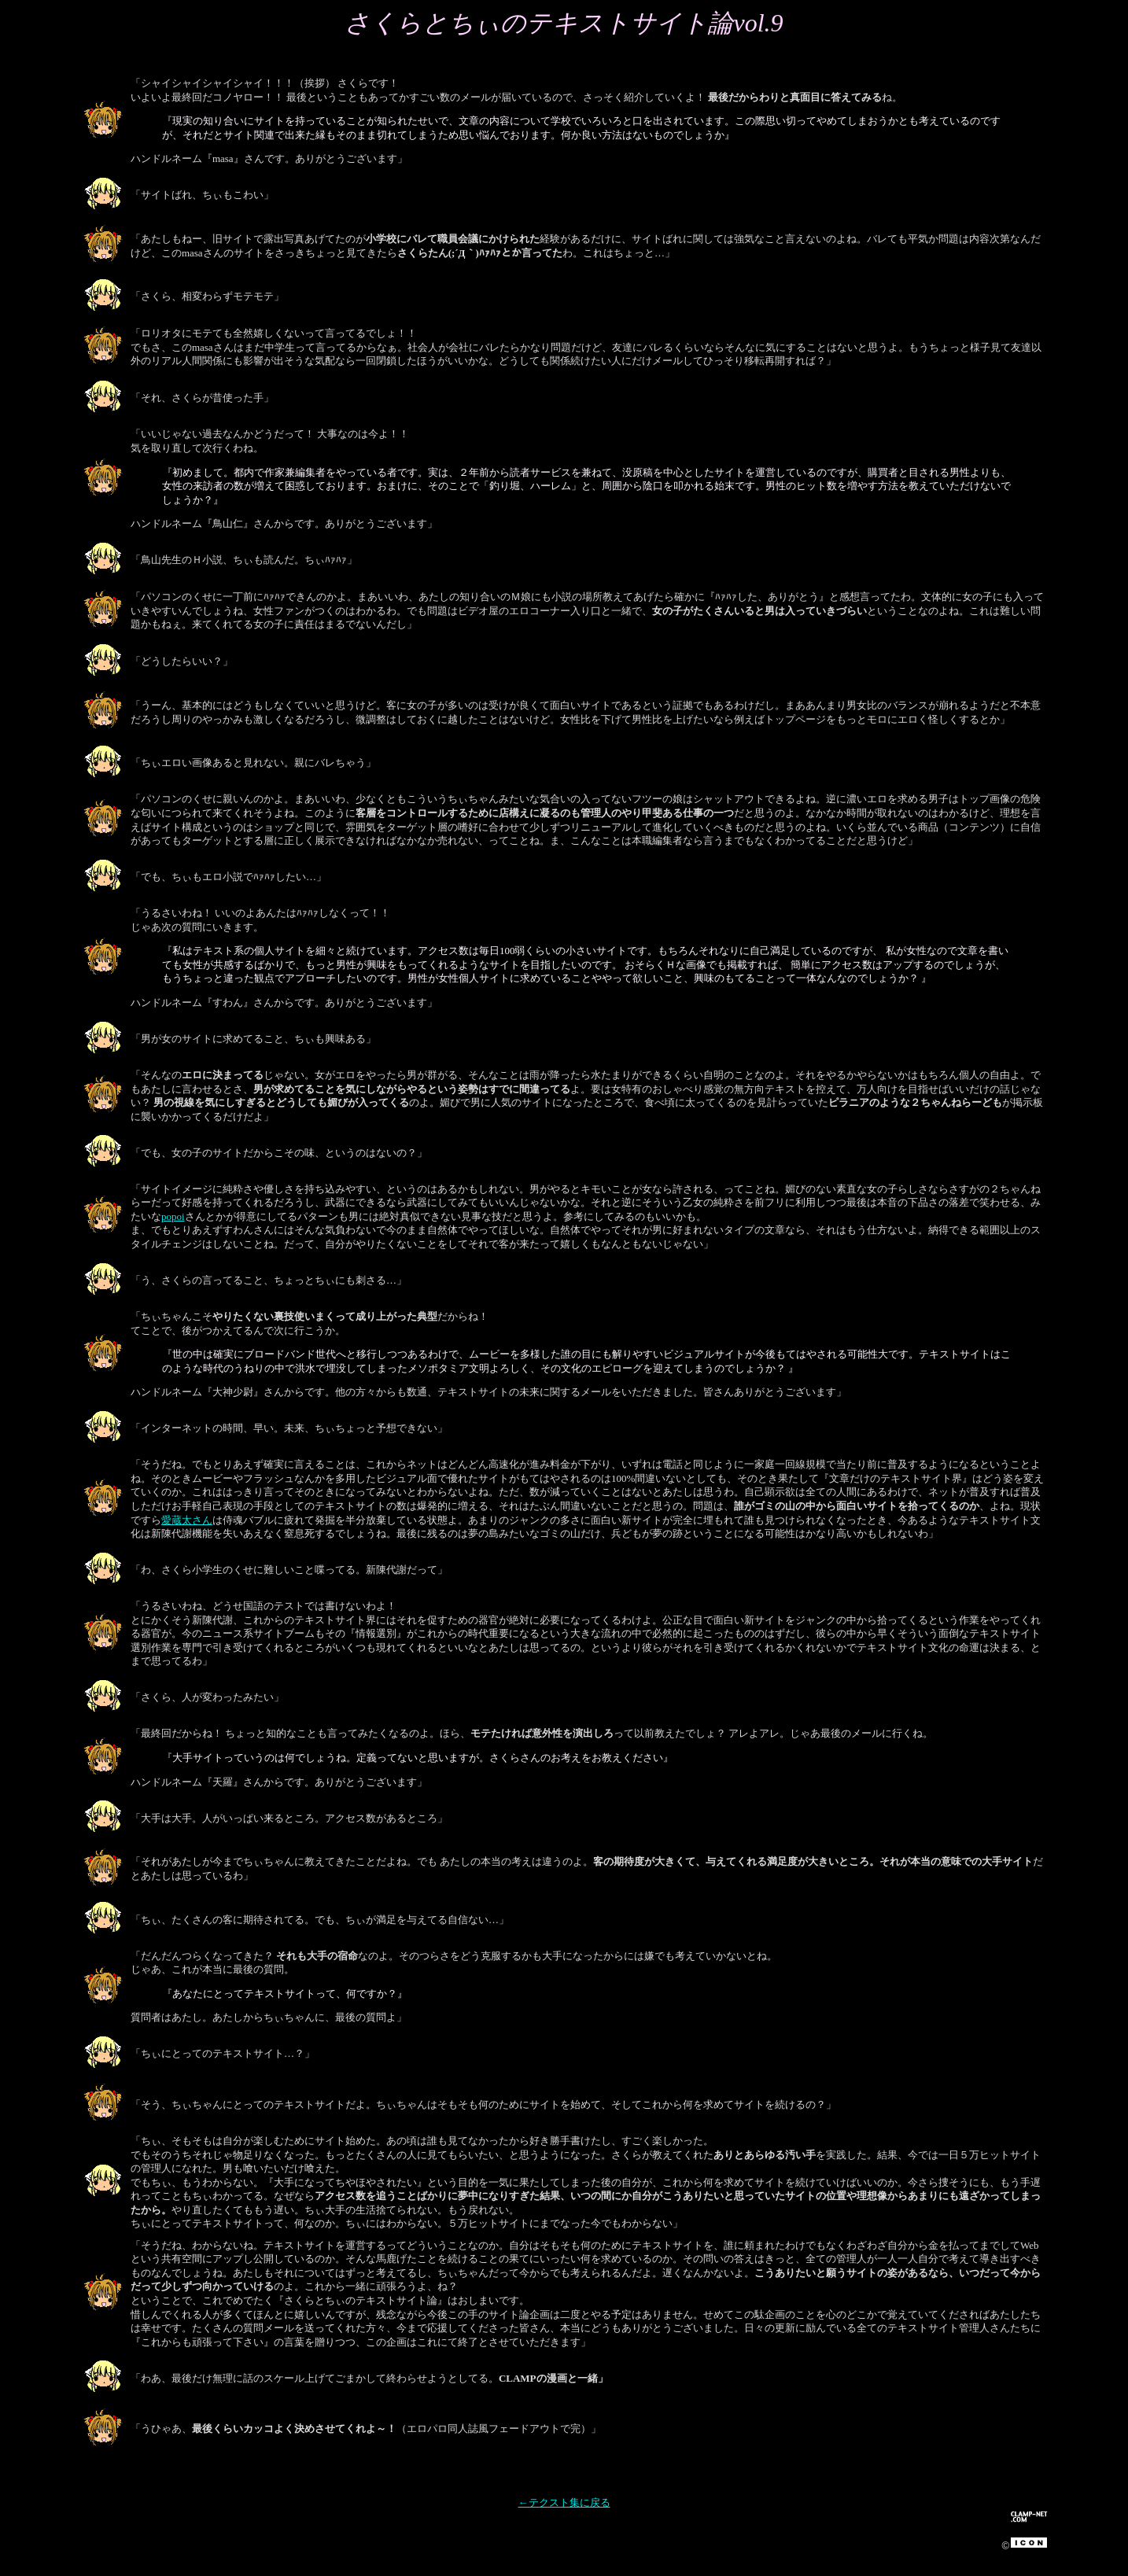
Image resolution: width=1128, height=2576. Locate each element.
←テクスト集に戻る (564, 2502)
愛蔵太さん (186, 1520)
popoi (173, 1216)
